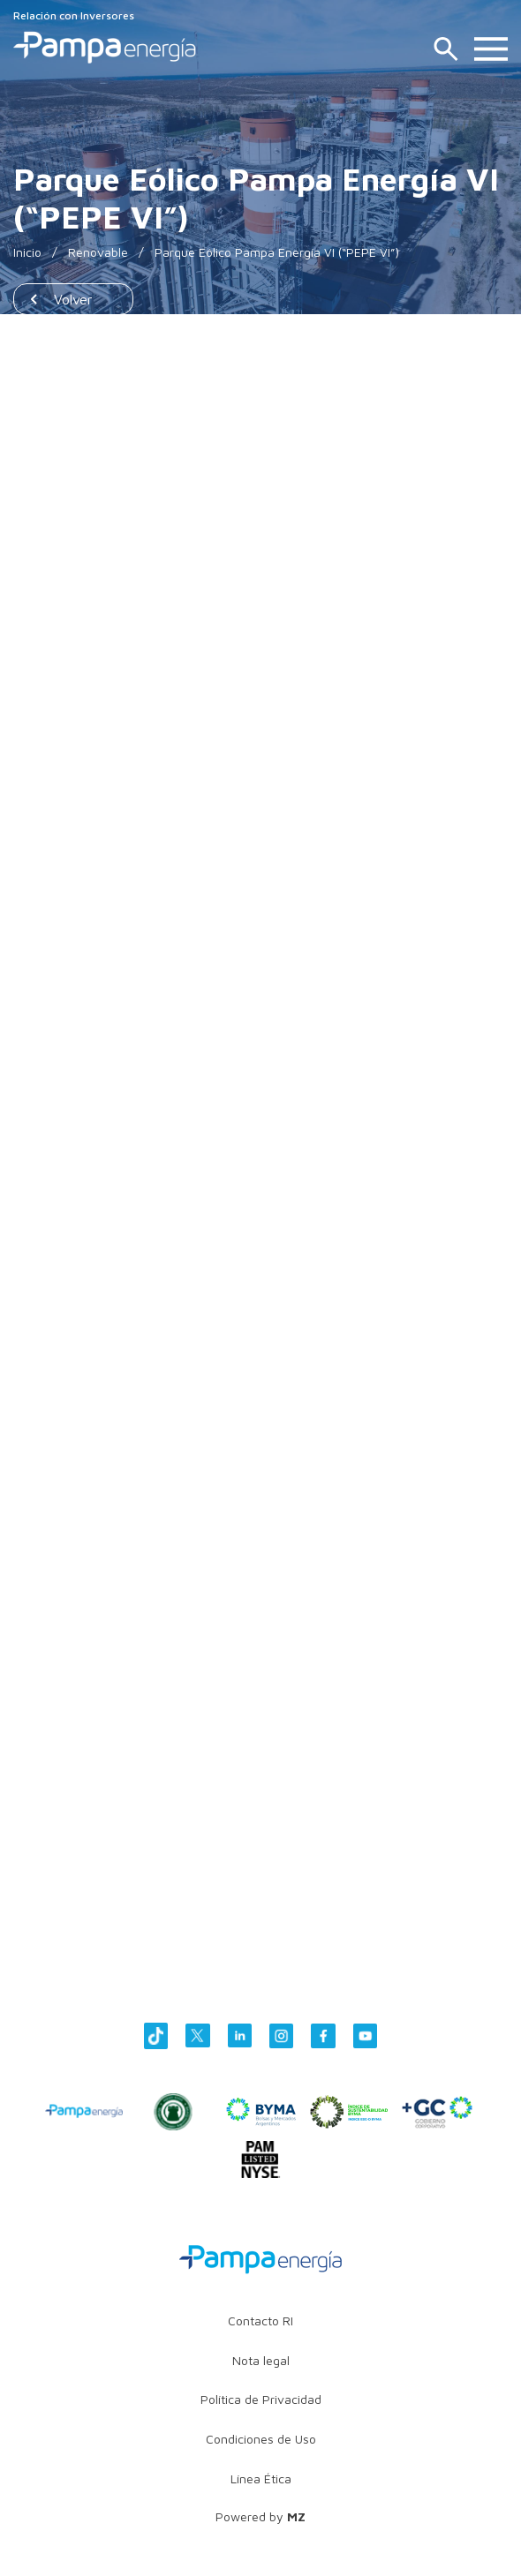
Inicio (27, 251)
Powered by (260, 2516)
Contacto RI (260, 2320)
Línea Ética (260, 2478)
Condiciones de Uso (261, 2438)
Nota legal (261, 2360)
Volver (73, 299)
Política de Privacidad (260, 2399)
